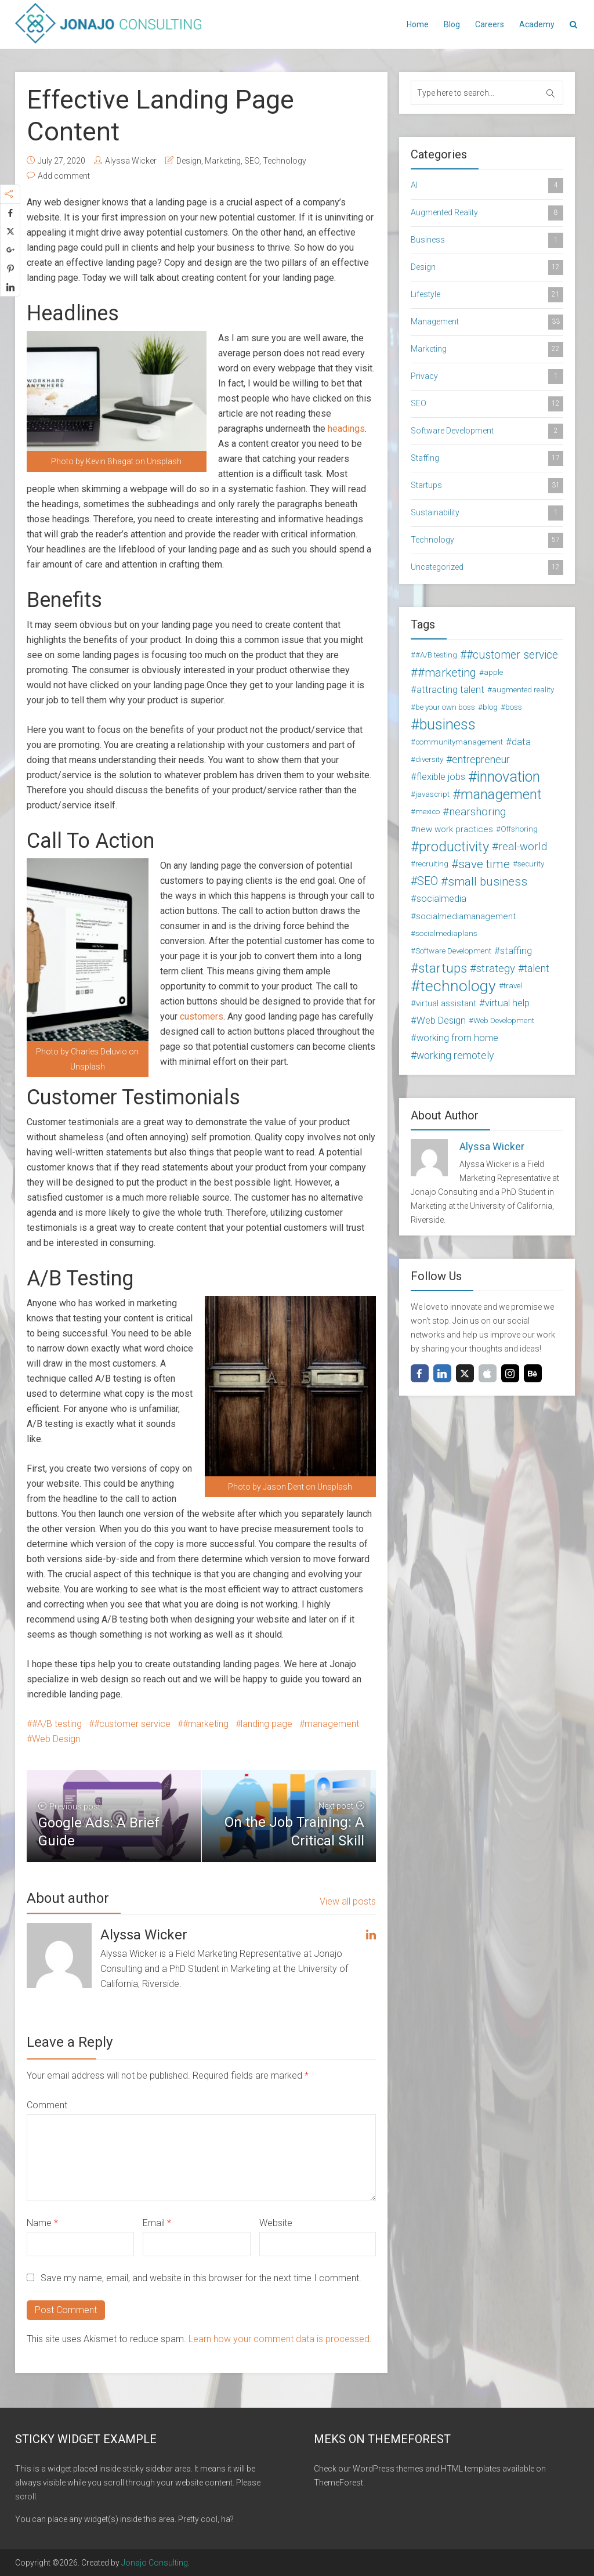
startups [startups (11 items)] (442, 969)
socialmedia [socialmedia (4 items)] (441, 898)
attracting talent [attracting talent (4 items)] (450, 689)
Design (188, 160)
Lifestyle (487, 294)
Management (487, 322)
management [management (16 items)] (501, 794)
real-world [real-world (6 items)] (522, 846)
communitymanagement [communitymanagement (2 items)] (459, 742)
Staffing (487, 458)
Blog (452, 24)
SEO (251, 160)
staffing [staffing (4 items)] (516, 950)
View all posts (348, 1901)
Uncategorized (487, 567)
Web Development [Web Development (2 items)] (503, 1020)
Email (157, 2222)
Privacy (487, 376)
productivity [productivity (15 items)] (454, 847)
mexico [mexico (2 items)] (427, 811)
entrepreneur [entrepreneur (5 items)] (481, 759)
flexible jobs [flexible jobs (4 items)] (440, 776)
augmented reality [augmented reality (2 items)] (523, 689)
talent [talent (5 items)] (536, 968)
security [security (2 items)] (530, 863)
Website (275, 2222)
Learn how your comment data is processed (279, 2338)
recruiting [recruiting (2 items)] (431, 863)
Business (487, 240)
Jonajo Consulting (154, 2562)
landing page (266, 1723)
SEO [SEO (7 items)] (427, 881)
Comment (47, 2105)
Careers (489, 24)
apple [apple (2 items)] (493, 672)
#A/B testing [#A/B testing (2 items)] (436, 655)
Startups (487, 485)
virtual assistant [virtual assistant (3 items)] (446, 1003)
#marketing (206, 1723)
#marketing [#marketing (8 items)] (447, 673)
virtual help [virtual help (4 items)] (507, 1003)
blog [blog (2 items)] (490, 707)
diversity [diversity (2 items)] (429, 759)
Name (42, 2222)
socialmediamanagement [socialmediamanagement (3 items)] (466, 916)
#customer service (132, 1723)
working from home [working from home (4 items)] (457, 1037)
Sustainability (487, 513)
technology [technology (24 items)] (458, 986)
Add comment (64, 175)
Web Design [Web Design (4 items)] (441, 1020)
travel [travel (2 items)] (513, 985)
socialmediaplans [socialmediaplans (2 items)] (446, 933)
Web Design (56, 1738)
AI (487, 185)
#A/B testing (57, 1723)
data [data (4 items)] (521, 741)
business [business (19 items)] (447, 725)
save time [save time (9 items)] (484, 864)
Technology (284, 160)
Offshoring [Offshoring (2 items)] (519, 829)
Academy (537, 24)
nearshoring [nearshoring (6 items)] (477, 811)
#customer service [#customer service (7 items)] (512, 655)
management (332, 1723)
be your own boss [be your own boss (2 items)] (445, 707)
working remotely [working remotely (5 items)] (455, 1055)
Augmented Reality (487, 213)
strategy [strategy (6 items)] (495, 968)
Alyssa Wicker (131, 160)
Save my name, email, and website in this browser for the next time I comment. (201, 2278)
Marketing (223, 160)
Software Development (487, 431)
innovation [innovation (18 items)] (508, 777)
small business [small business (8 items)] (487, 881)
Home (418, 24)
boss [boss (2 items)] (513, 707)
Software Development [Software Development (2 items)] (453, 950)
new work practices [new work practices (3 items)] (454, 829)
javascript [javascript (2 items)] (432, 794)
